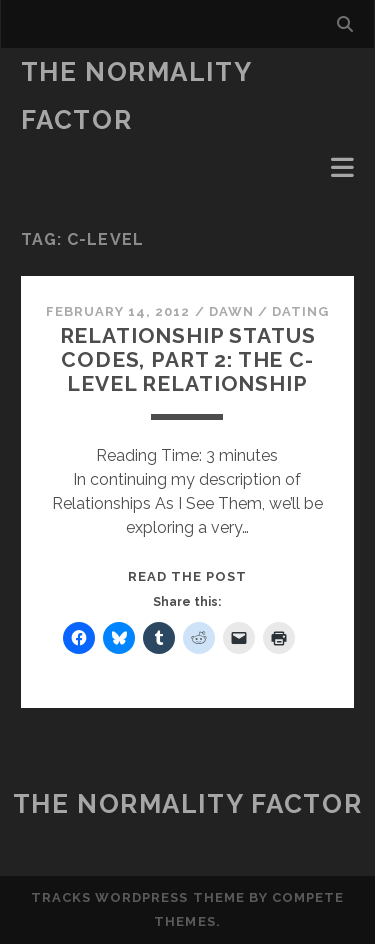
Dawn (231, 311)
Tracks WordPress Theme (138, 897)
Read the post (188, 576)
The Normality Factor (187, 804)
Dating (300, 311)
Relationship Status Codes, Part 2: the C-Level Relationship (188, 359)
